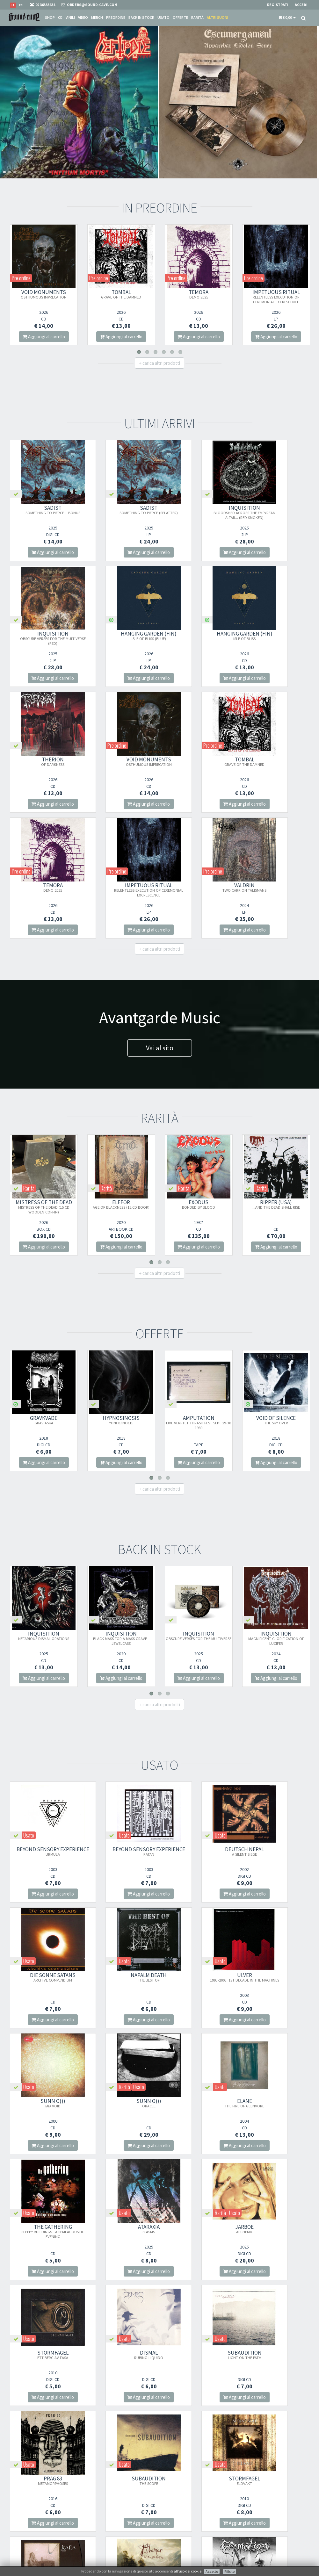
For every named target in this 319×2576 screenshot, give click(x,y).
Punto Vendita (176, 2489)
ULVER (120, 1853)
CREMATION (43, 2354)
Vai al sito (159, 921)
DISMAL (120, 2102)
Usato (163, 17)
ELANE (43, 1977)
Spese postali (175, 2505)
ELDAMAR (275, 2231)
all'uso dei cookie (187, 2571)
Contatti (171, 2522)
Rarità (197, 17)
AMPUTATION (198, 1296)
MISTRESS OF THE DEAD (44, 1081)
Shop (50, 17)
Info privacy (61, 2566)
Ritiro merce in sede (181, 2530)
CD (60, 17)
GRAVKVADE (43, 1294)
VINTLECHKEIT (275, 2357)
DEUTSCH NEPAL (198, 1725)
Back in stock (141, 17)
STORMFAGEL (43, 2102)
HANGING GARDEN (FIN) (43, 635)
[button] (287, 17)
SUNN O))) (198, 1851)
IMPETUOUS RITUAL (276, 296)
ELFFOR (121, 1078)
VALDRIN (275, 761)
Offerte (180, 17)
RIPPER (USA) (276, 1078)
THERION (198, 635)
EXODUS (198, 1078)
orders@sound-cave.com (34, 2495)
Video (83, 17)
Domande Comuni (180, 2513)
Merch (97, 17)
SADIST (43, 509)
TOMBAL (121, 294)
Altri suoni (217, 17)
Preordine (115, 17)
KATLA (198, 2228)
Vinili (70, 17)
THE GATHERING (121, 1979)
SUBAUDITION (198, 2102)
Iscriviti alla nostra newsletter (120, 2512)
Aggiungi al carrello (44, 337)
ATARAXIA (198, 1977)
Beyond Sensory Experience (43, 1727)
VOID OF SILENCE (276, 1294)
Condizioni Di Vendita (183, 2497)
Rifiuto (229, 2571)
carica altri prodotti (159, 363)
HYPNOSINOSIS (121, 1294)
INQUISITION (198, 512)
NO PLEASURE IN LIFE (198, 2354)
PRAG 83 (275, 2102)
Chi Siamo (173, 2480)
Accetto (212, 2571)
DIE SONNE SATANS (275, 1725)
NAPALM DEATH (43, 1851)
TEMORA (198, 294)
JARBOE (275, 1977)
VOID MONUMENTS (44, 294)
